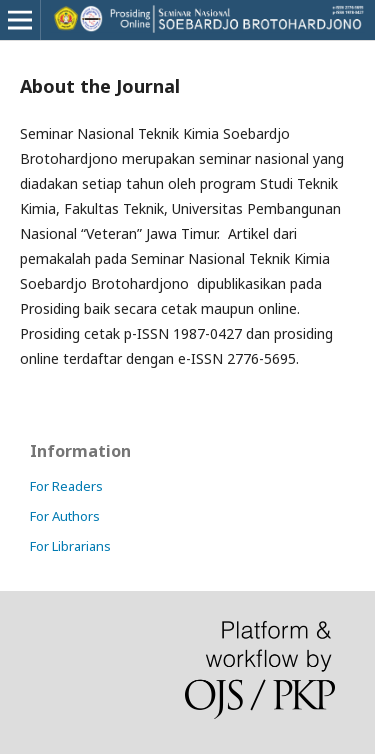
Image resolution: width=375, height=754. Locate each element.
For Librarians (70, 546)
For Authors (65, 516)
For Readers (66, 486)
